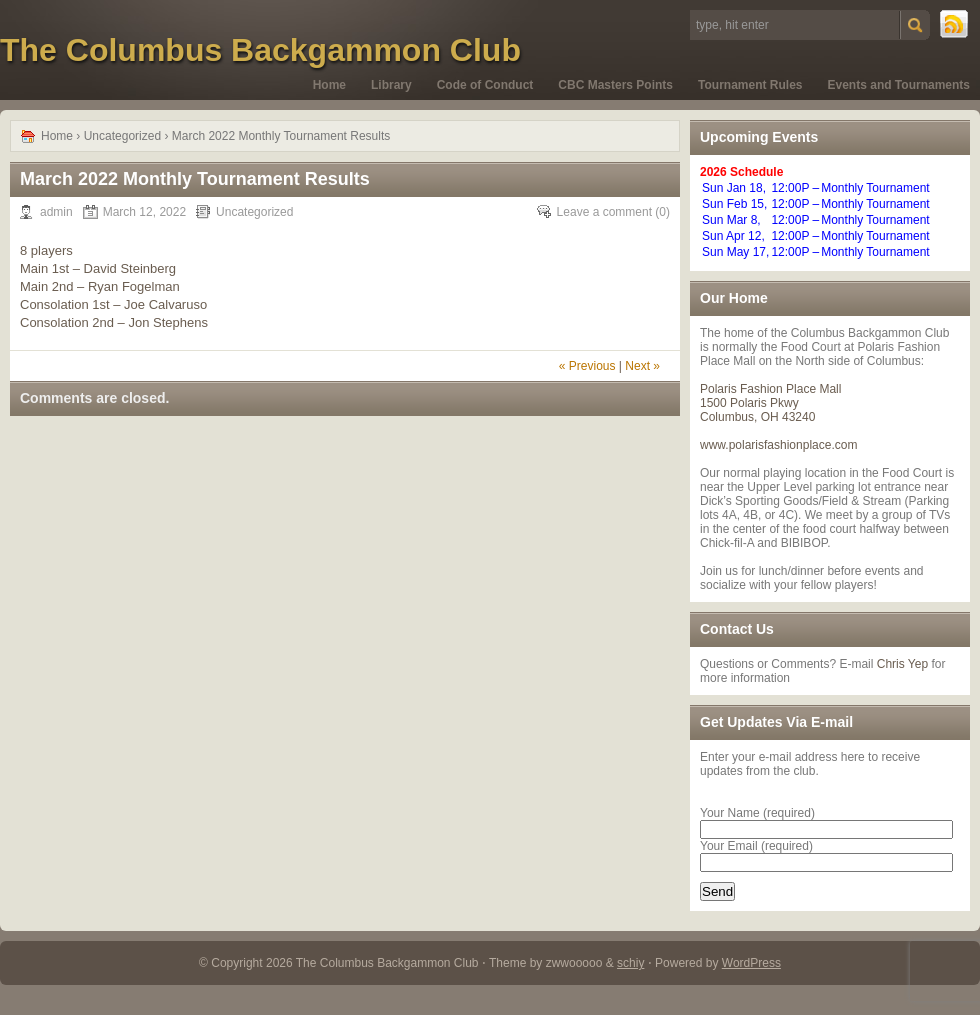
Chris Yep (902, 664)
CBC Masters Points (615, 85)
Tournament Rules (750, 85)
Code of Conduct (485, 85)
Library (391, 85)
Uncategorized (122, 136)
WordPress (751, 963)
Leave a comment (604, 212)
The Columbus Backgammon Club (260, 50)
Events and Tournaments (899, 85)
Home (329, 85)
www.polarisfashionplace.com (778, 445)
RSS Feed (955, 25)
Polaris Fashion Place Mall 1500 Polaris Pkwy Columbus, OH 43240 (770, 403)
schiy (630, 963)
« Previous (587, 366)
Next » (642, 366)
